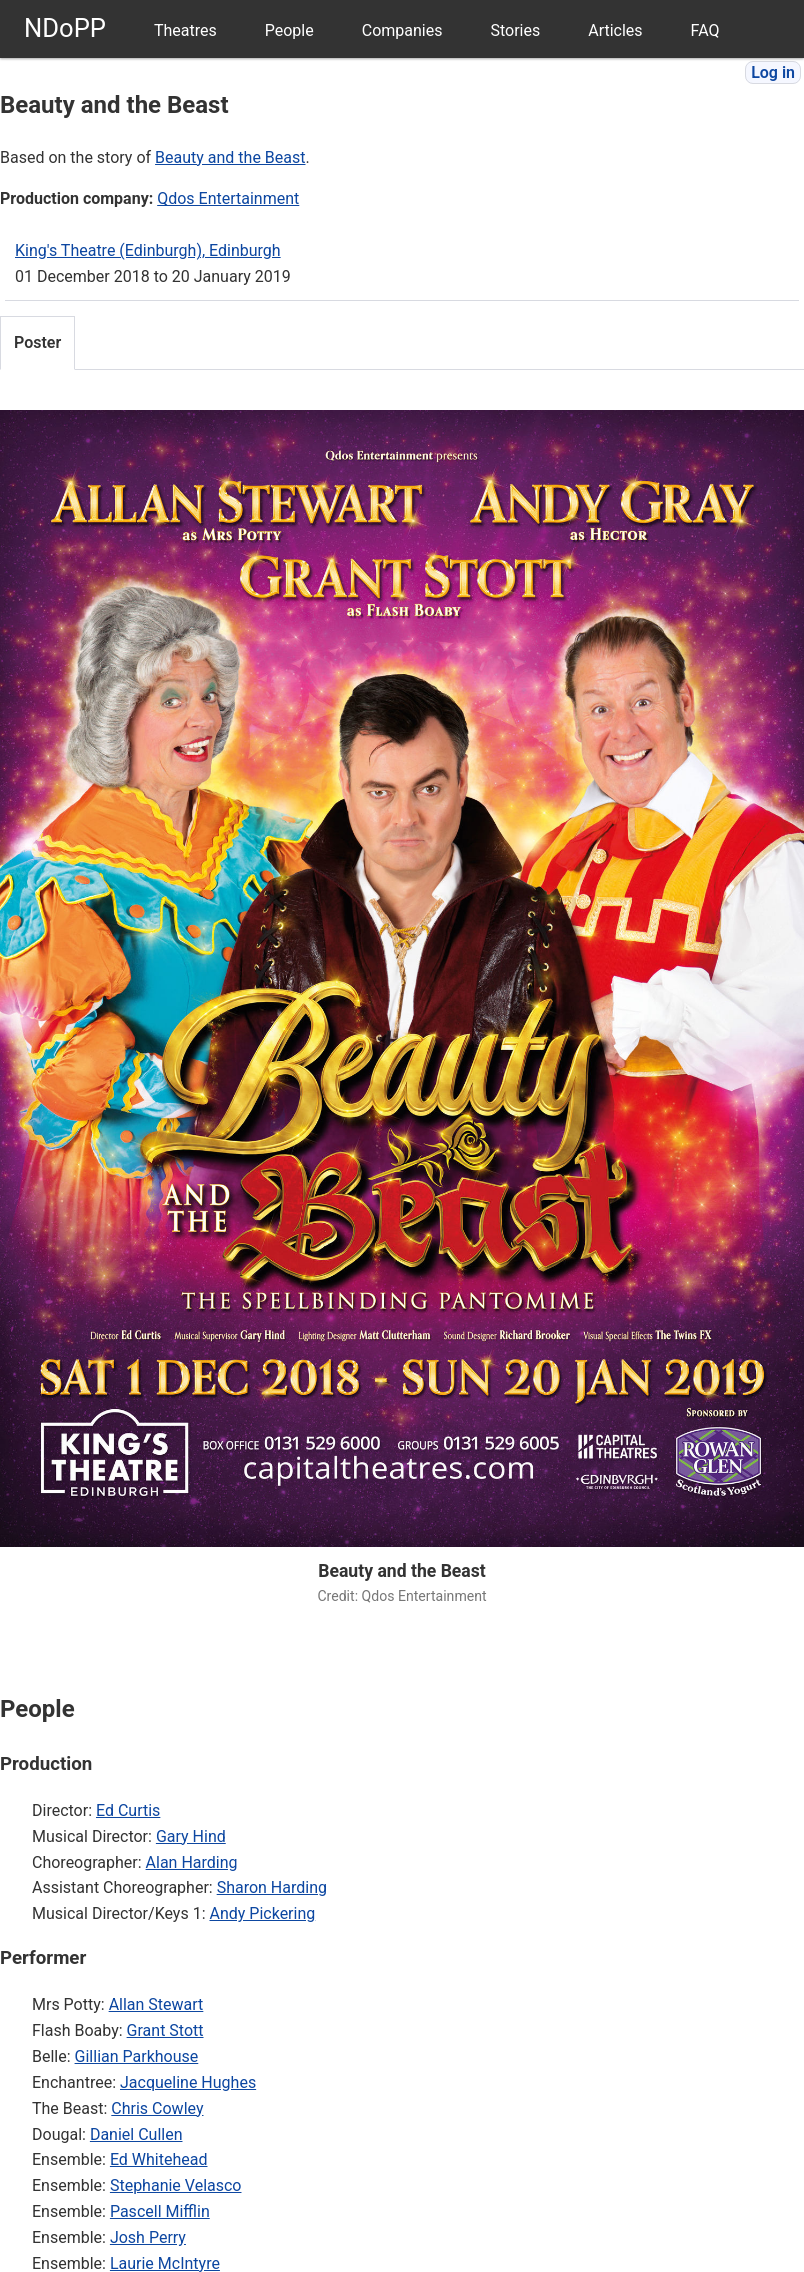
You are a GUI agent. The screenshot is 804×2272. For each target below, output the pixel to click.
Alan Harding (192, 1862)
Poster (37, 342)
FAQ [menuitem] (705, 30)
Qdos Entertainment (228, 198)
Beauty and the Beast (230, 157)
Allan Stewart (156, 2004)
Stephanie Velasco (176, 2185)
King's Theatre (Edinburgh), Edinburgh (148, 250)
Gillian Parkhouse (137, 2056)
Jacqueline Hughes (188, 2082)
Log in (773, 72)
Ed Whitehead (159, 2159)
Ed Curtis (128, 1810)
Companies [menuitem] (402, 30)
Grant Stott (165, 2030)
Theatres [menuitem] (185, 30)
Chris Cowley (157, 2108)
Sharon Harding (272, 1887)
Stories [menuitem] (515, 30)
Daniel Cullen (136, 2134)
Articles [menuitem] (615, 30)
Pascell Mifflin (160, 2211)
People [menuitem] (289, 30)
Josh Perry (148, 2237)
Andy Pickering (262, 1913)
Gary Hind (191, 1836)
